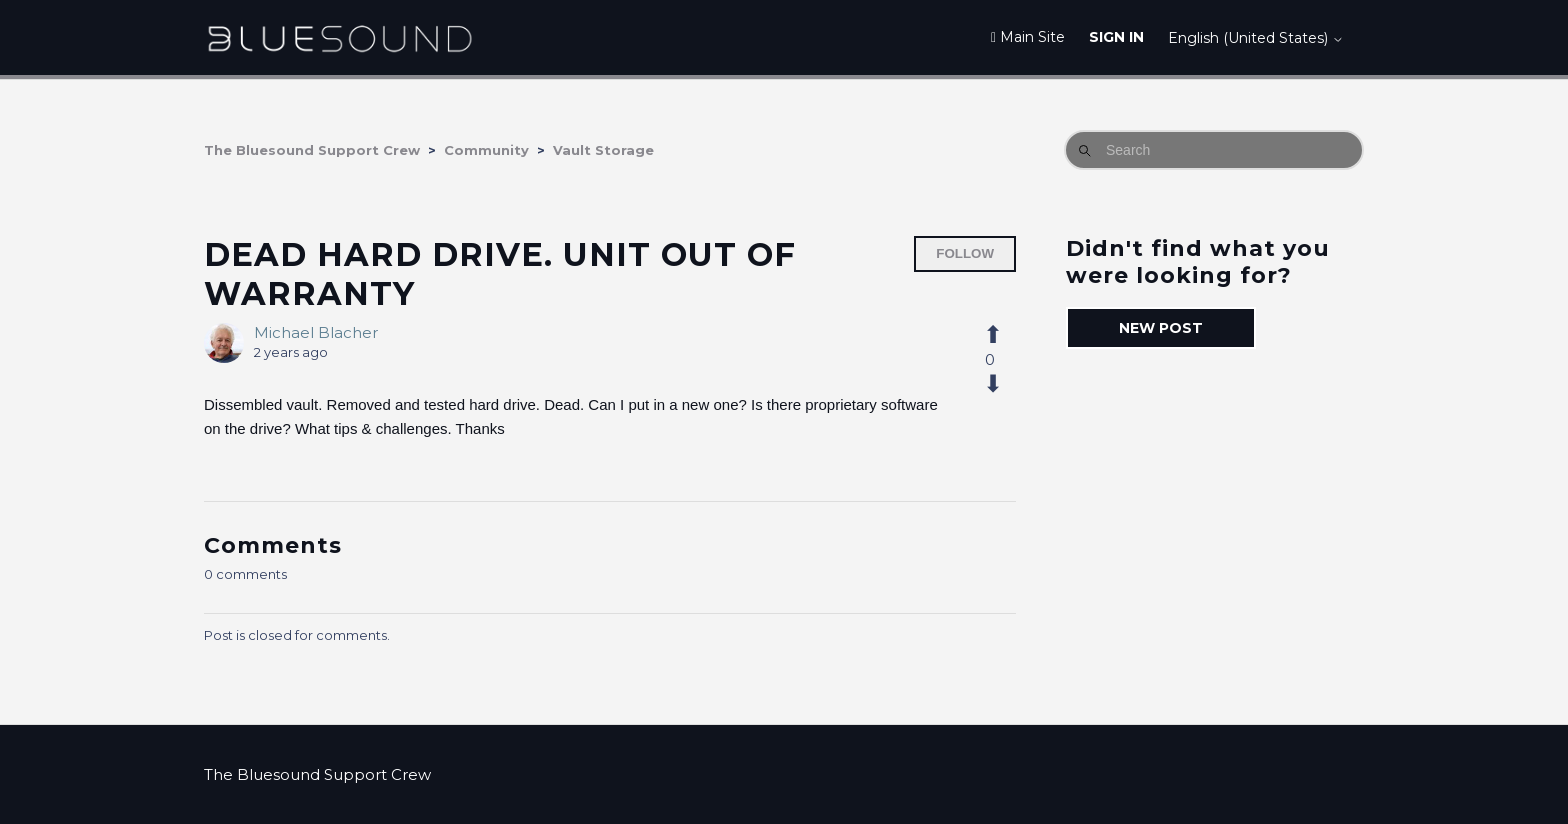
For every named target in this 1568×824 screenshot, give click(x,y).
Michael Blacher (316, 332)
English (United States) (1256, 38)
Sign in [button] (1116, 37)
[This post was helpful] (1004, 335)
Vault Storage (603, 150)
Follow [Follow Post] (965, 253)
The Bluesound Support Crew (312, 150)
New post (1161, 328)
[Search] (1214, 150)
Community (486, 150)
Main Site (1028, 37)
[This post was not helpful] (1004, 384)
